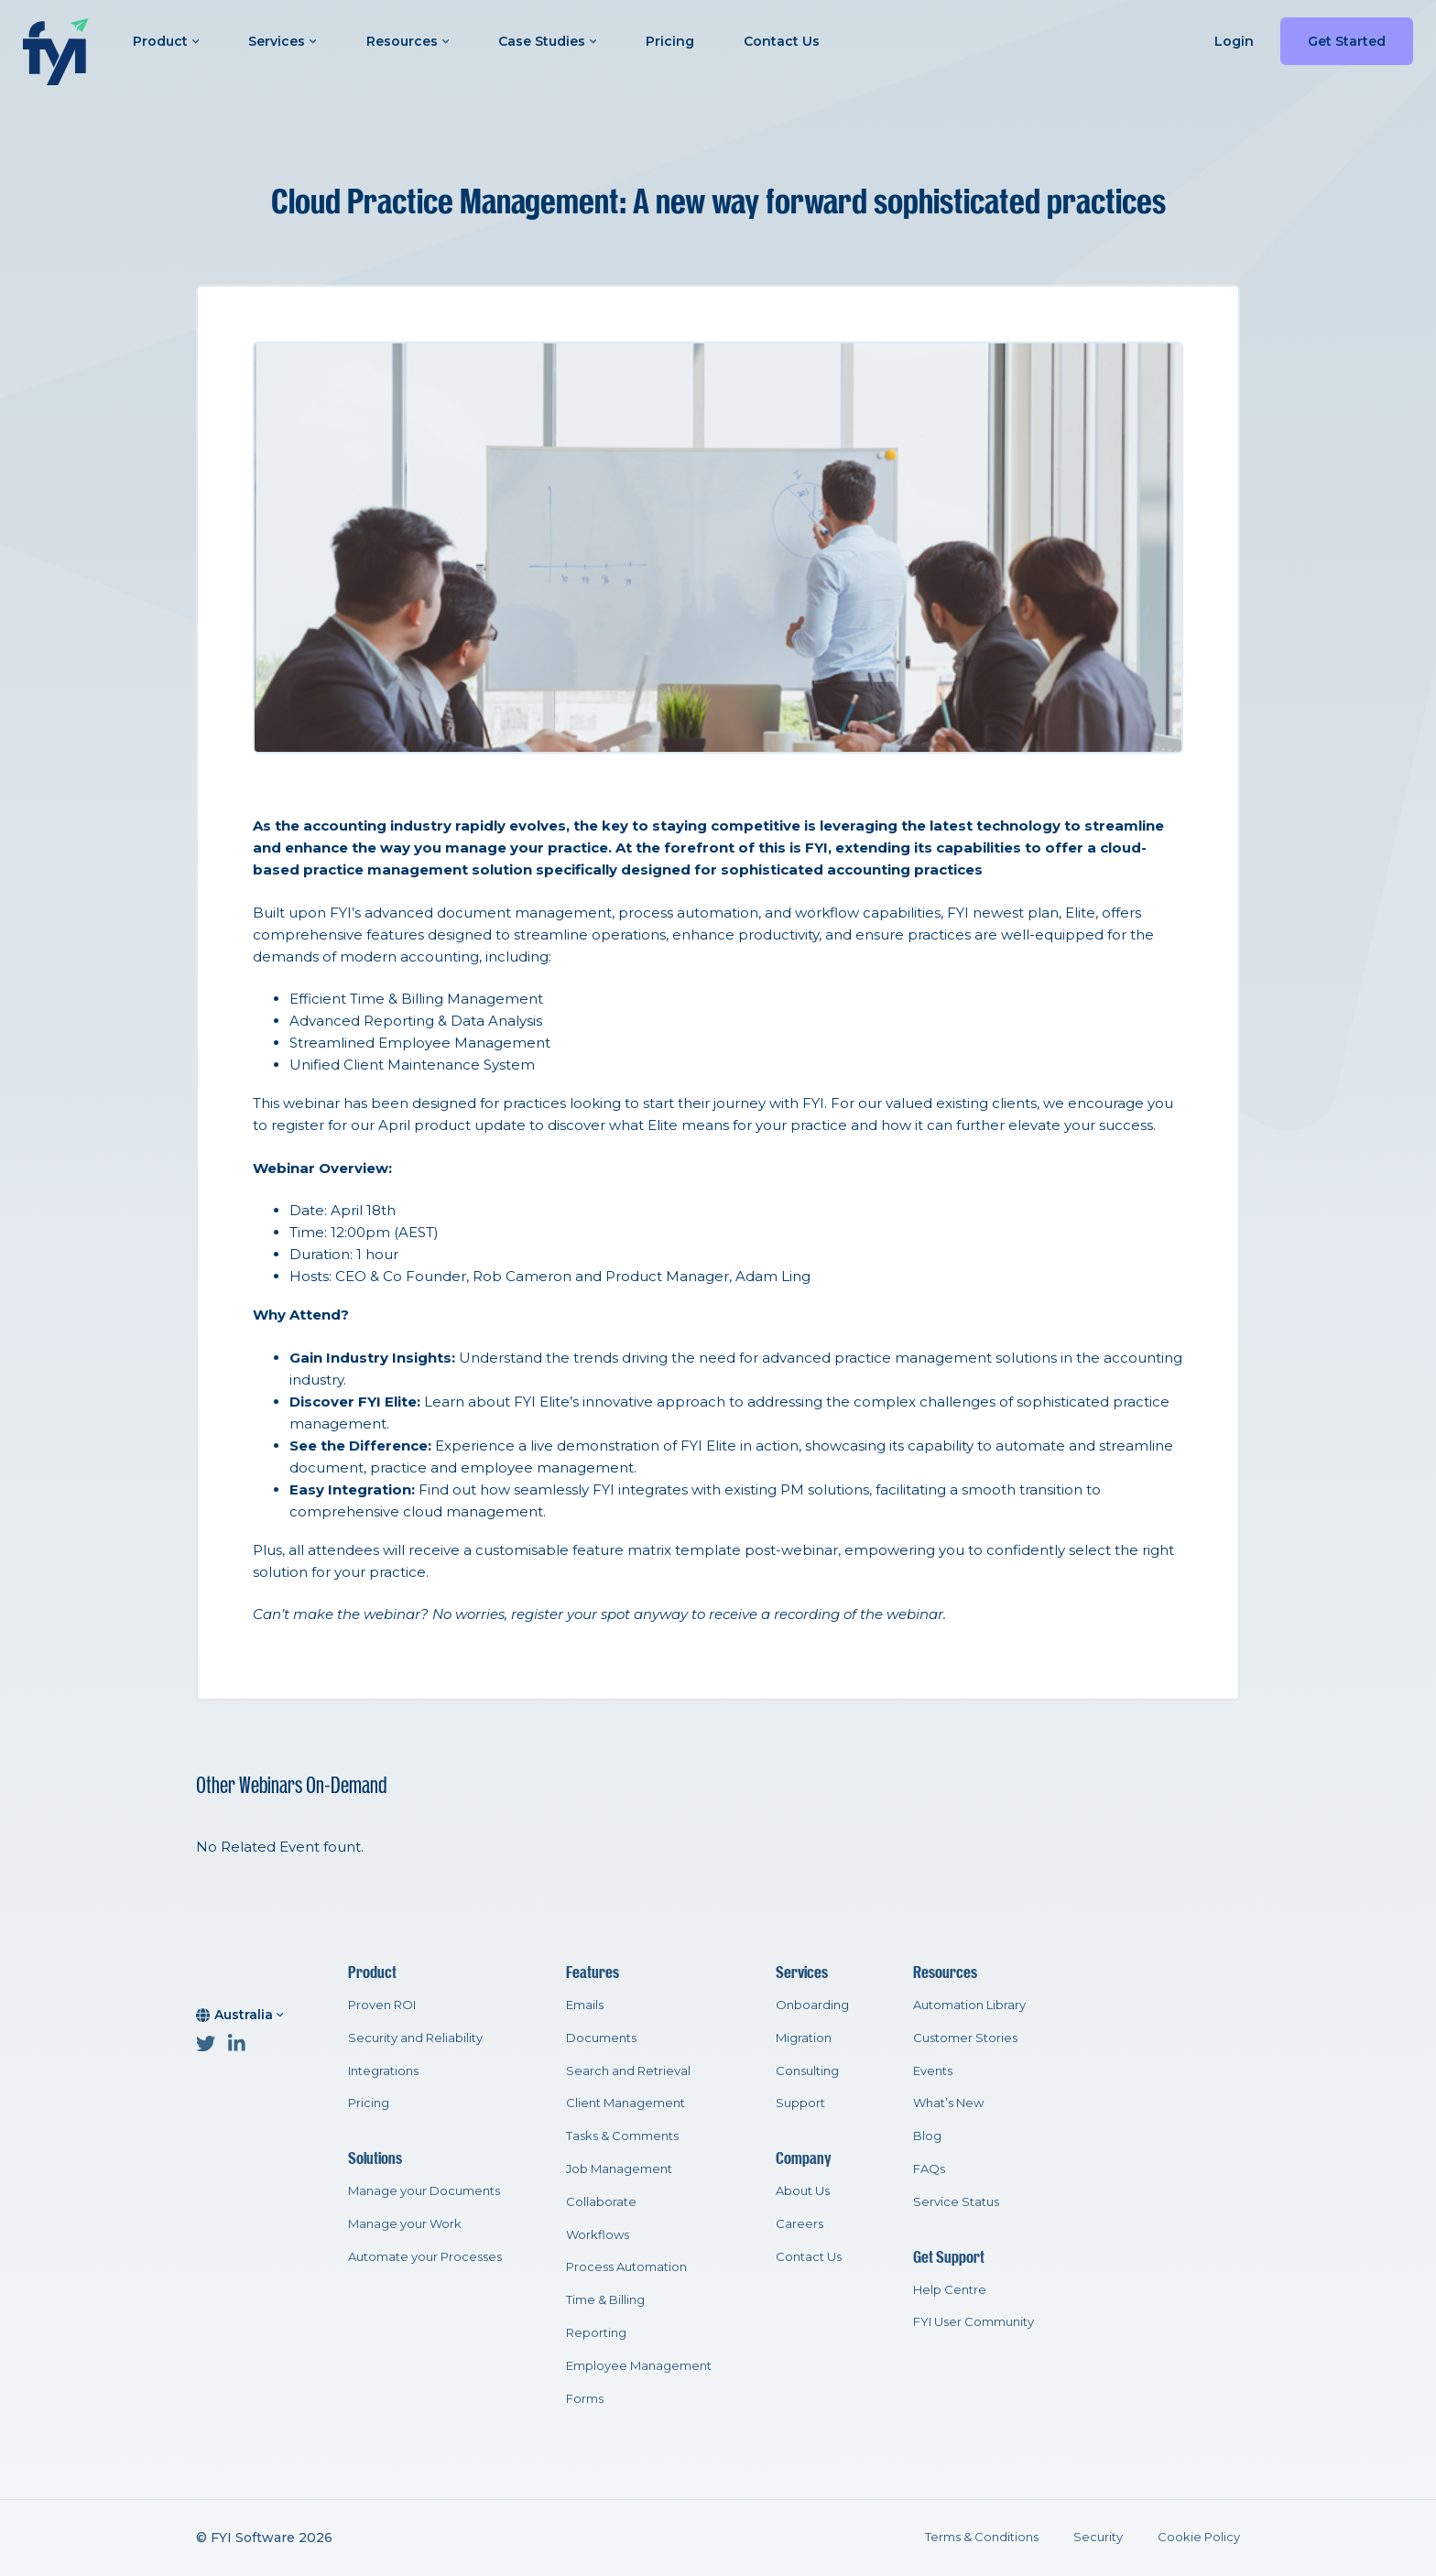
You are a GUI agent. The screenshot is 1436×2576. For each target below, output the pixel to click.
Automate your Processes (425, 2256)
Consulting (807, 2070)
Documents (601, 2037)
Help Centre (949, 2289)
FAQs (929, 2168)
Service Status (956, 2201)
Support (800, 2102)
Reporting (596, 2332)
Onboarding (812, 2004)
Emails (585, 2004)
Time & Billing (605, 2299)
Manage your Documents (424, 2190)
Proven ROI (382, 2004)
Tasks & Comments (622, 2135)
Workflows (597, 2234)
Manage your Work (405, 2223)
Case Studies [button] (547, 41)
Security (1098, 2536)
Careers (799, 2223)
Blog (927, 2135)
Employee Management (639, 2365)
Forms (585, 2398)
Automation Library (969, 2004)
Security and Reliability (415, 2037)
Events (932, 2070)
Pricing (670, 41)
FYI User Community (973, 2321)
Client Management (625, 2102)
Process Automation (626, 2266)
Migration (804, 2037)
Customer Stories (965, 2037)
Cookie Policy (1199, 2536)
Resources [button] (407, 41)
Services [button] (282, 41)
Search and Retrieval (628, 2070)
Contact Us (782, 41)
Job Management (619, 2168)
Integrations (383, 2070)
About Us (803, 2190)
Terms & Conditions (982, 2536)
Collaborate (601, 2201)
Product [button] (166, 41)
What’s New (948, 2102)
